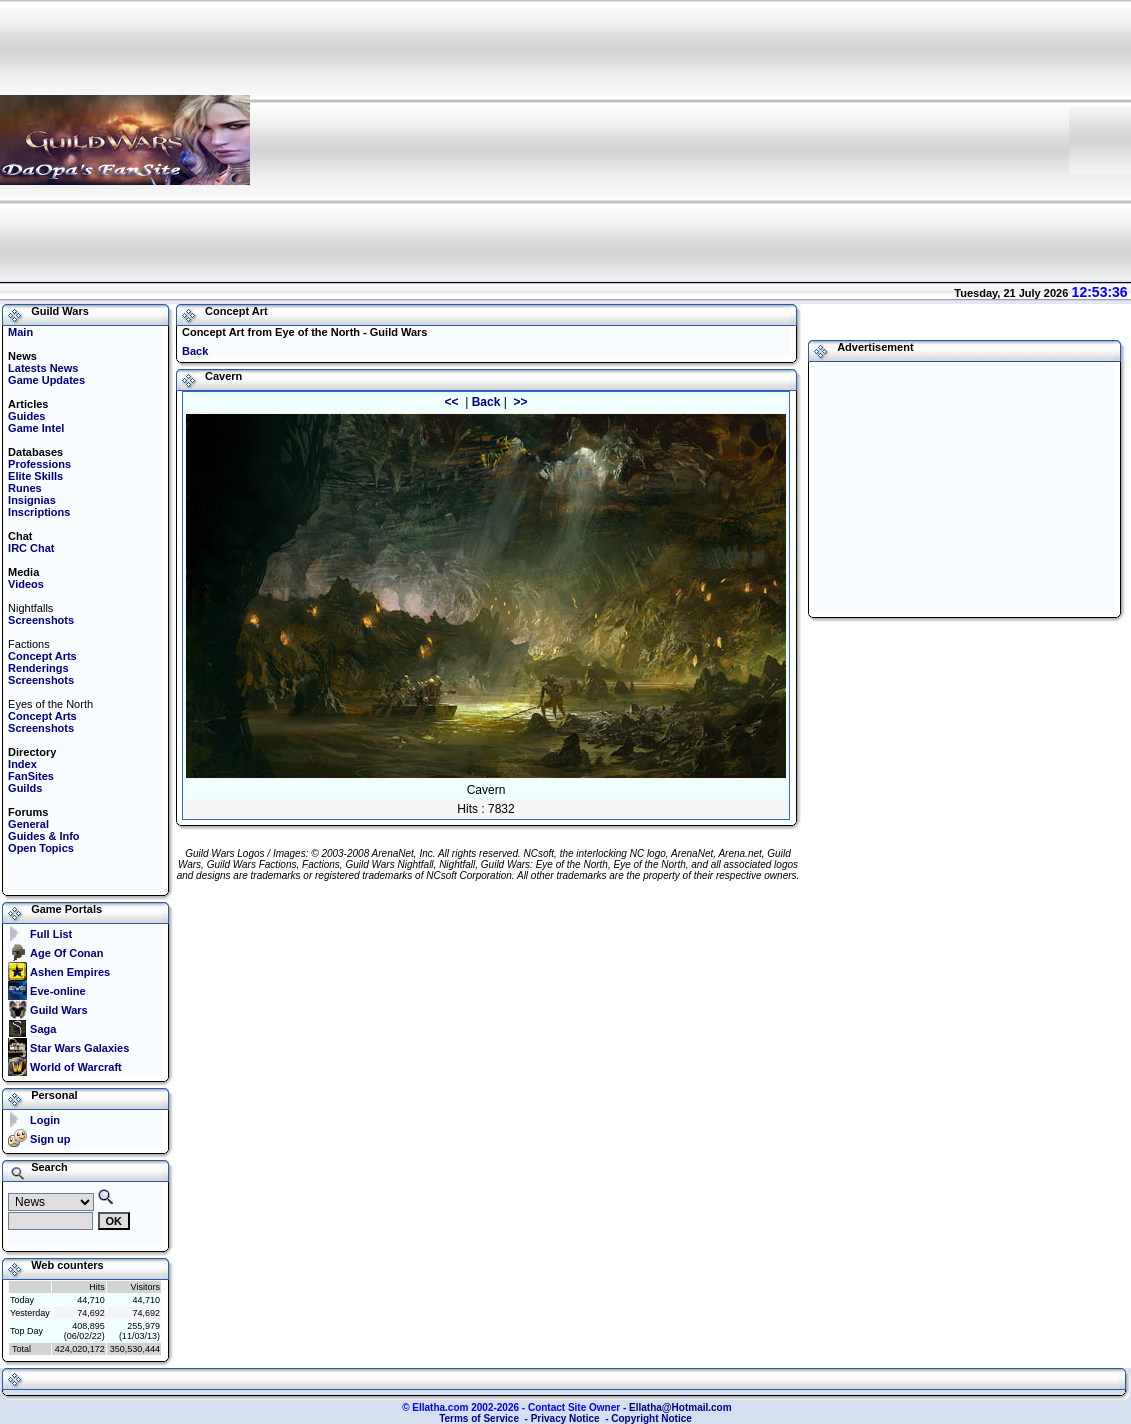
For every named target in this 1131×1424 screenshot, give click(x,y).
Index (22, 764)
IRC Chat (31, 548)
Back (195, 351)
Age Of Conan (66, 953)
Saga (43, 1029)
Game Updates (46, 380)
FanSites (31, 776)
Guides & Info (44, 836)
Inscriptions (39, 512)
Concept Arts (42, 656)
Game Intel (36, 428)
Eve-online (58, 991)
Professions (39, 464)
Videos (26, 584)
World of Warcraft (76, 1067)
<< (452, 402)
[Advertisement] (788, 140)
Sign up (50, 1139)
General (28, 824)
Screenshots (41, 620)
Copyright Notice (651, 1418)
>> (518, 402)
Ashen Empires (70, 972)
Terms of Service (479, 1418)
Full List (51, 934)
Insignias (32, 500)
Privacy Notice (565, 1418)
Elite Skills (35, 476)
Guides (26, 416)
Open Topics (41, 848)
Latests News (43, 368)
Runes (25, 488)
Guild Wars (59, 1010)
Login (45, 1120)
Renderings (38, 668)
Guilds (25, 788)
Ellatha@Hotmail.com (680, 1407)
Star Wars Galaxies (79, 1048)
